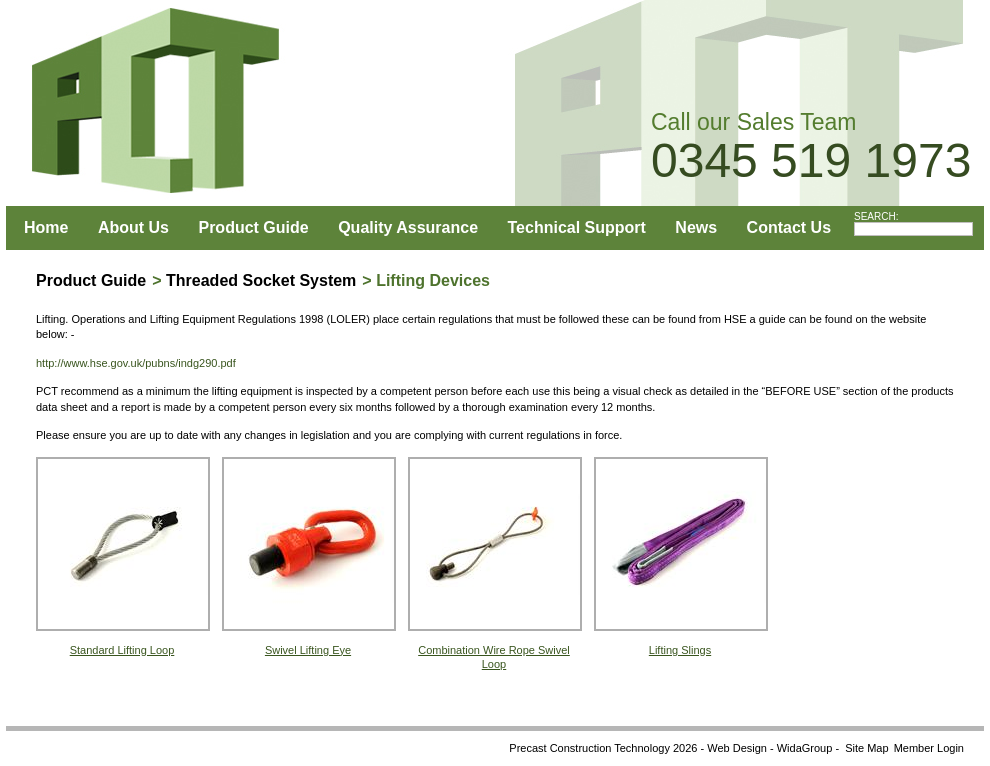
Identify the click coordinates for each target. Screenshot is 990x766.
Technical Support (577, 227)
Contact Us (789, 227)
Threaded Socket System (261, 280)
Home (46, 227)
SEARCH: (876, 216)
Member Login (929, 748)
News (696, 227)
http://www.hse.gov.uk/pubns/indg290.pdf (136, 363)
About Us (133, 227)
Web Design (737, 748)
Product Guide (253, 227)
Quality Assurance (408, 227)
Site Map (866, 748)
